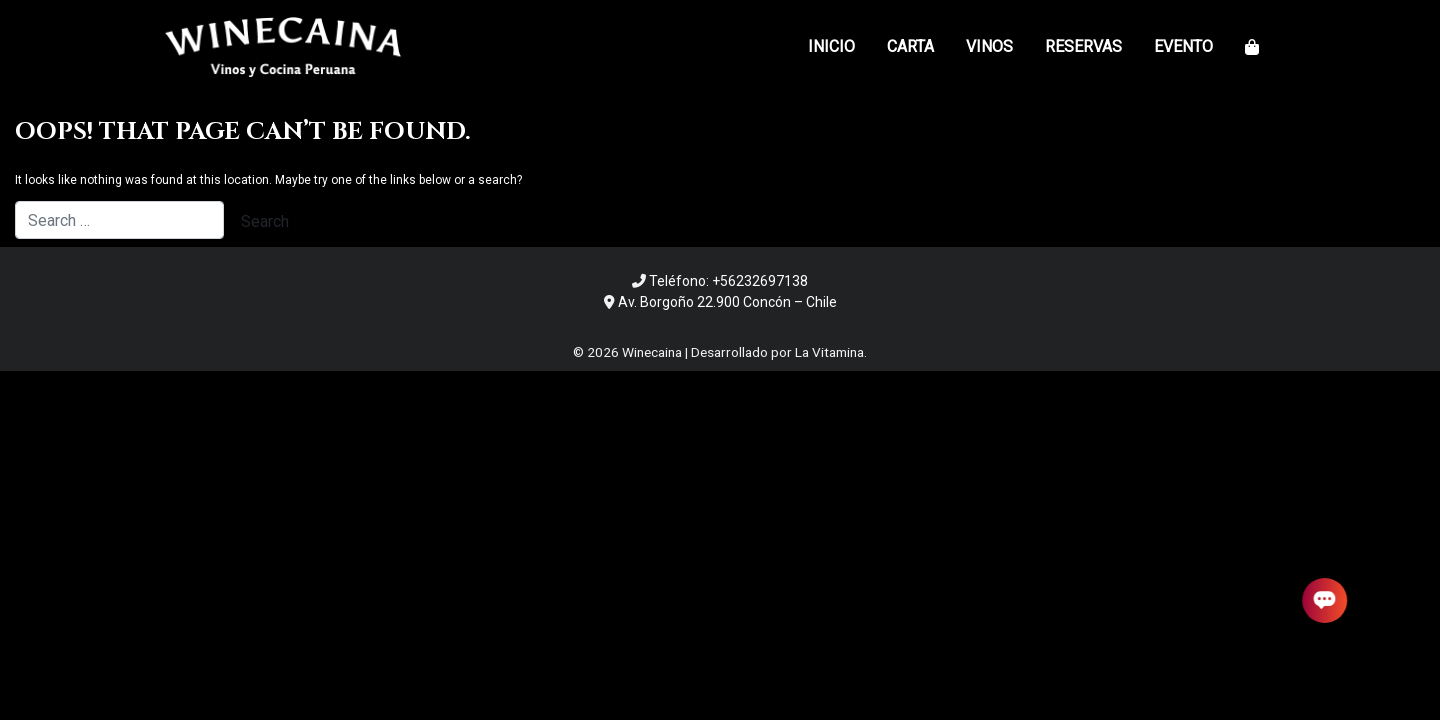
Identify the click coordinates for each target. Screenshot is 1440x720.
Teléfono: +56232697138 (728, 281)
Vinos (989, 46)
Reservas (1083, 46)
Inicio (831, 46)
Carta (910, 46)
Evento (1183, 46)
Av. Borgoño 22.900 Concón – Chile (727, 302)
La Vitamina (829, 352)
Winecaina (652, 352)
